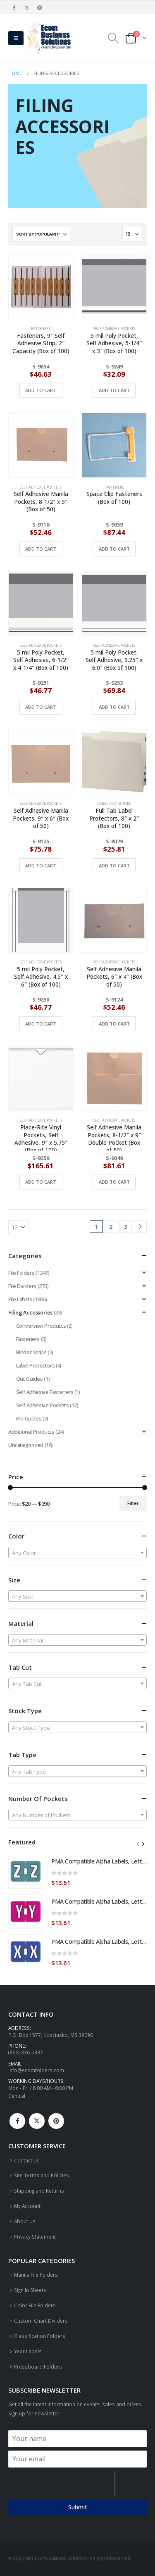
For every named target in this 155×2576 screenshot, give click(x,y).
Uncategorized (25, 1445)
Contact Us (27, 2160)
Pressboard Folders (38, 2366)
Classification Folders (39, 2336)
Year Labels (28, 2351)
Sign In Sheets (30, 2290)
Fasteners (40, 328)
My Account (27, 2206)
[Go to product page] (41, 287)
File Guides (29, 1418)
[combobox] (77, 1552)
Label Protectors (114, 803)
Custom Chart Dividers (41, 2320)
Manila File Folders (36, 2274)
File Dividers (22, 1286)
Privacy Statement (35, 2236)
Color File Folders (35, 2305)
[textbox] (77, 1553)
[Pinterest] (40, 7)
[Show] (132, 234)
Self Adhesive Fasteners (45, 1392)
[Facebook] (14, 7)
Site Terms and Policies (41, 2175)
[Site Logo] (49, 38)
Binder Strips (31, 1352)
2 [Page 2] (110, 1226)
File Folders (21, 1272)
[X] (26, 7)
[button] (16, 38)
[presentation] (61, 2483)
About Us (25, 2221)
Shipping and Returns (39, 2190)
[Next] (140, 1226)
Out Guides (29, 1378)
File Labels (20, 1299)
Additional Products (31, 1431)
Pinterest (56, 2121)
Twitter (37, 2121)
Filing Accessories (30, 1312)
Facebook (17, 2121)
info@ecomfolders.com (36, 2070)
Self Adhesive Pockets (114, 328)
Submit (77, 2507)
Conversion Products (41, 1325)
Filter (133, 1503)
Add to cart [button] (40, 390)
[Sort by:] (41, 234)
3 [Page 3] (125, 1226)
